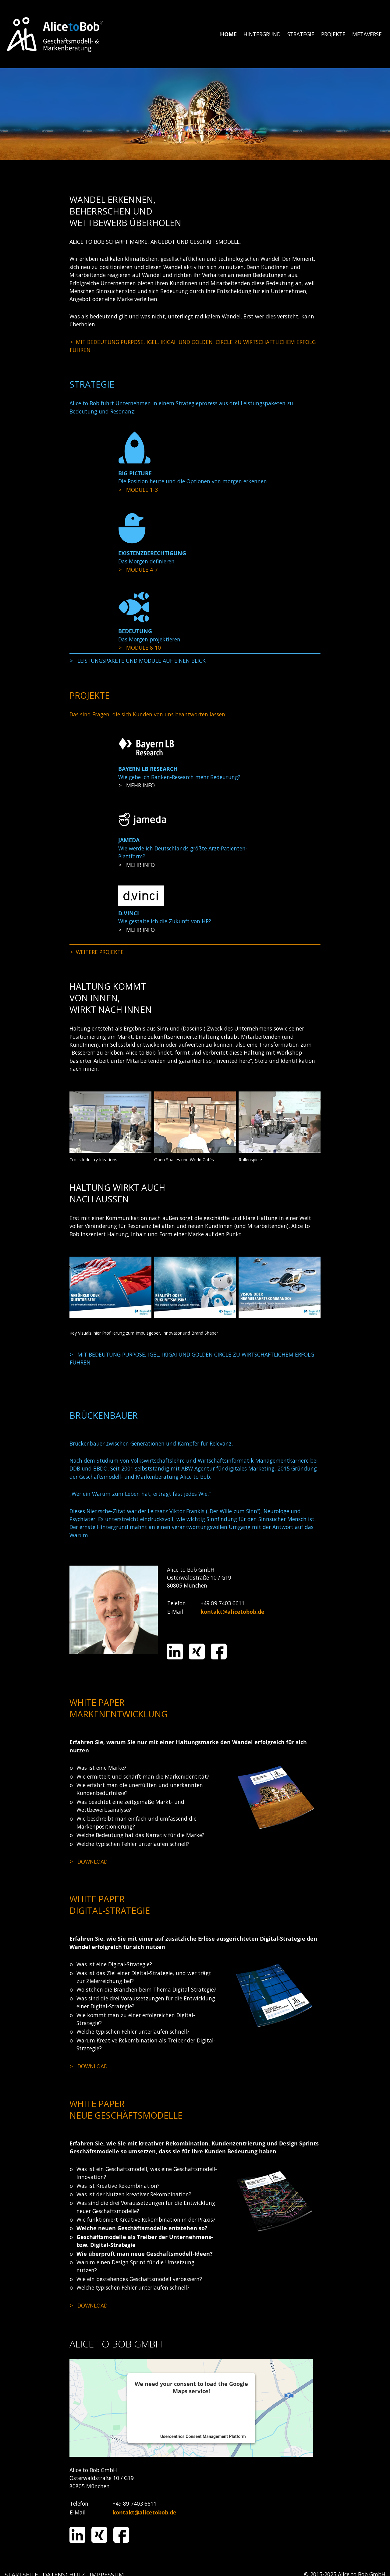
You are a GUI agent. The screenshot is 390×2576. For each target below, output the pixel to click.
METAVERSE (367, 34)
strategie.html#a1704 (195, 661)
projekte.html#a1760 (195, 952)
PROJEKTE (333, 34)
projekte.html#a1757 (195, 930)
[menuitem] (228, 34)
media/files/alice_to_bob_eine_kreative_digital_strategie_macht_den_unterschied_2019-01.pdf (146, 2066)
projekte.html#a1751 (195, 785)
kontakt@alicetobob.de (232, 1611)
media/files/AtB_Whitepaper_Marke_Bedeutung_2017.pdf (146, 1861)
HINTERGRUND (262, 34)
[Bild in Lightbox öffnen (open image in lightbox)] (110, 1122)
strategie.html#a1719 (195, 569)
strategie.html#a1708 (195, 490)
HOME (228, 34)
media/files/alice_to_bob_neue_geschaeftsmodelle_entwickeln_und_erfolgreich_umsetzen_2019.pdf (146, 2305)
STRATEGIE (300, 34)
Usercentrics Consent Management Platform (203, 2436)
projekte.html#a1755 (195, 865)
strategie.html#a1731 (195, 647)
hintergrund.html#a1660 (195, 346)
